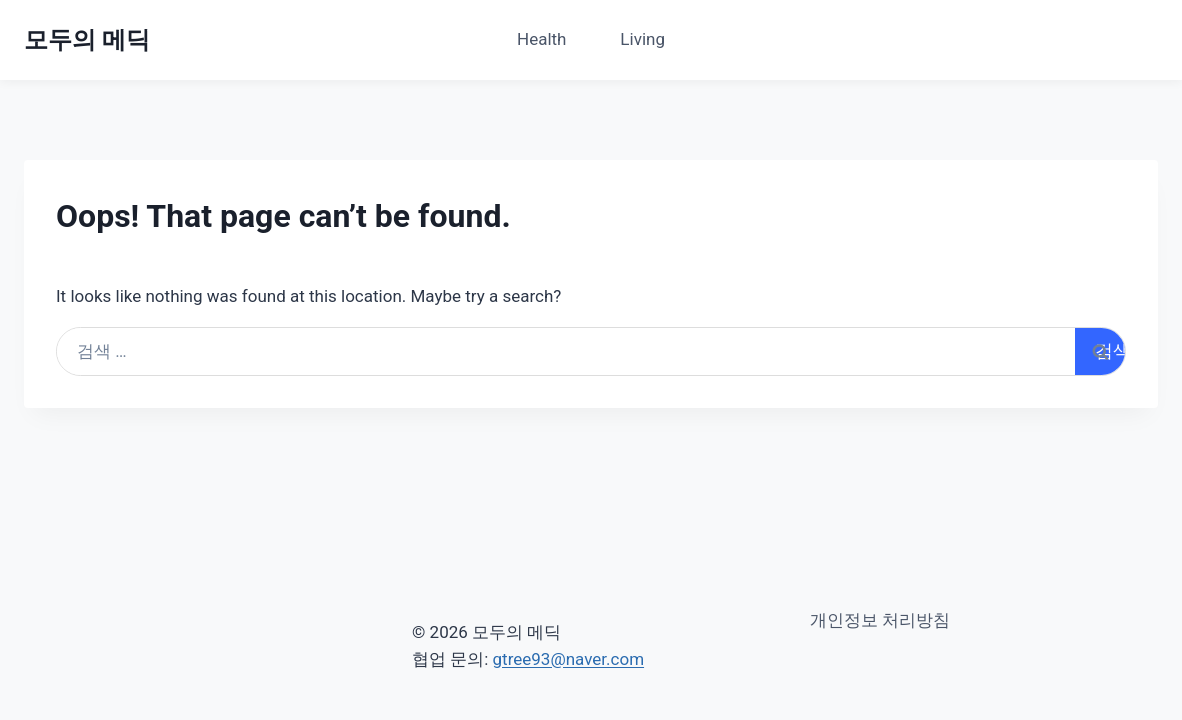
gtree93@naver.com (569, 659)
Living (642, 39)
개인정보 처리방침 (880, 620)
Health (541, 39)
